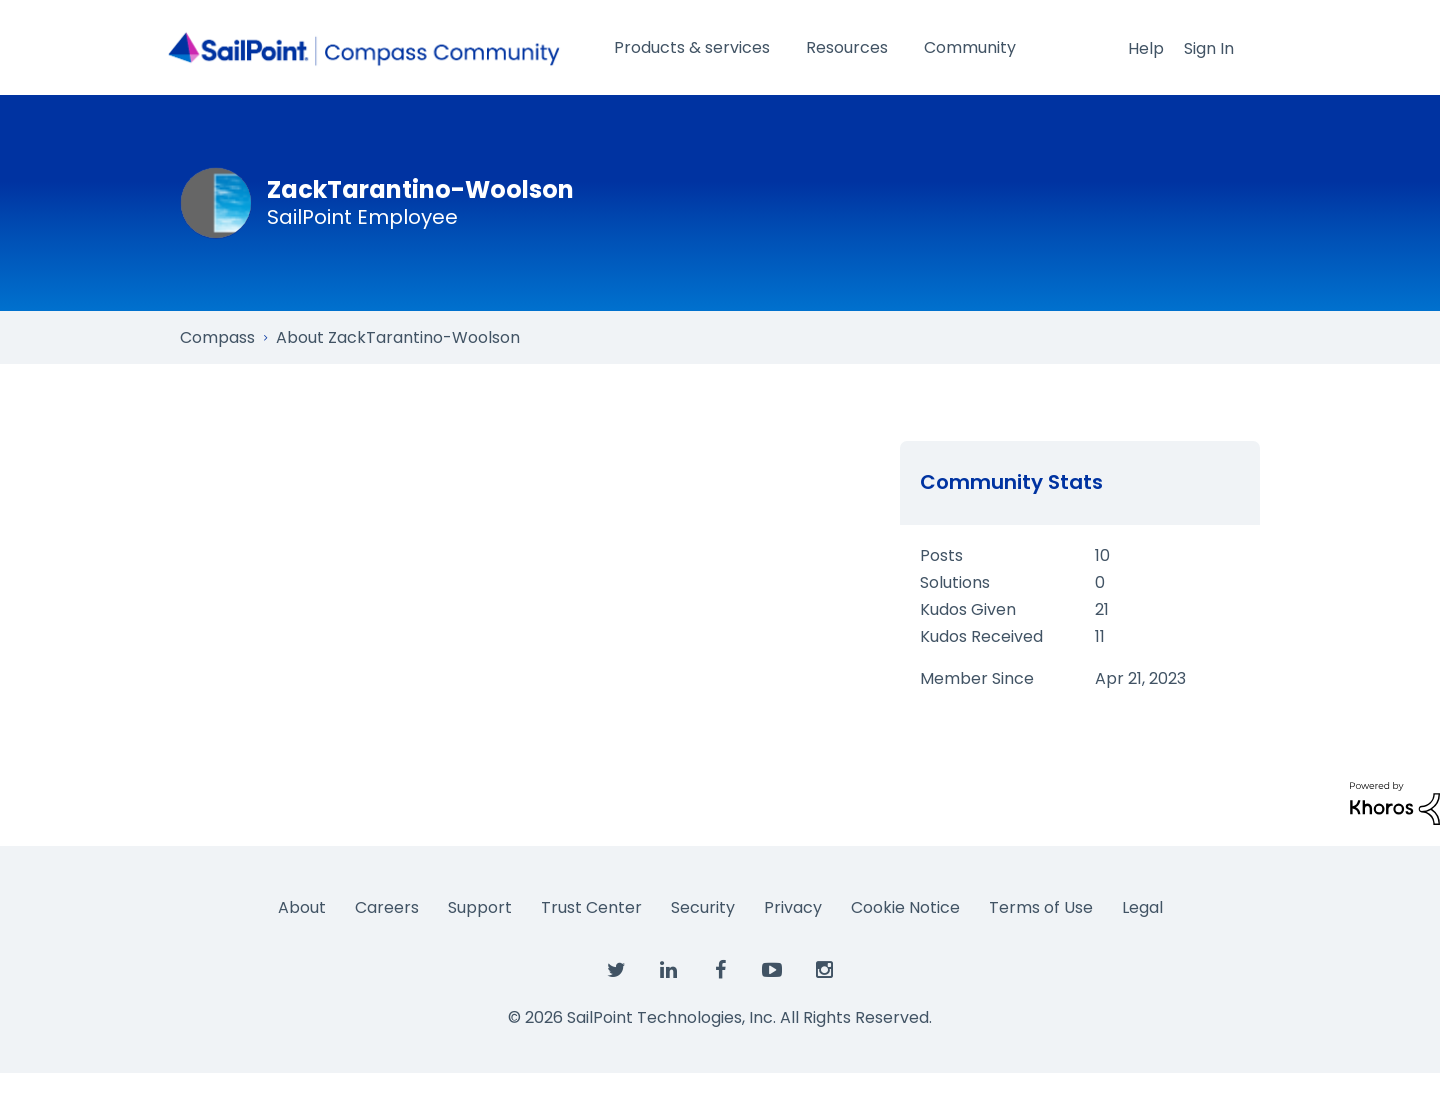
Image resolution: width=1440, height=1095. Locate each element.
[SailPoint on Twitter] (616, 971)
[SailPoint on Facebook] (720, 971)
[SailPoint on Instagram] (824, 971)
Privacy (793, 907)
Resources (847, 47)
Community (970, 47)
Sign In (1209, 48)
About (302, 907)
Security (703, 907)
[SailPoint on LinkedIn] (668, 971)
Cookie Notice (905, 907)
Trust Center (591, 907)
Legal (1142, 907)
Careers (387, 907)
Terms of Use (1041, 907)
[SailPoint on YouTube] (772, 971)
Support (480, 907)
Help (1146, 48)
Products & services (692, 47)
